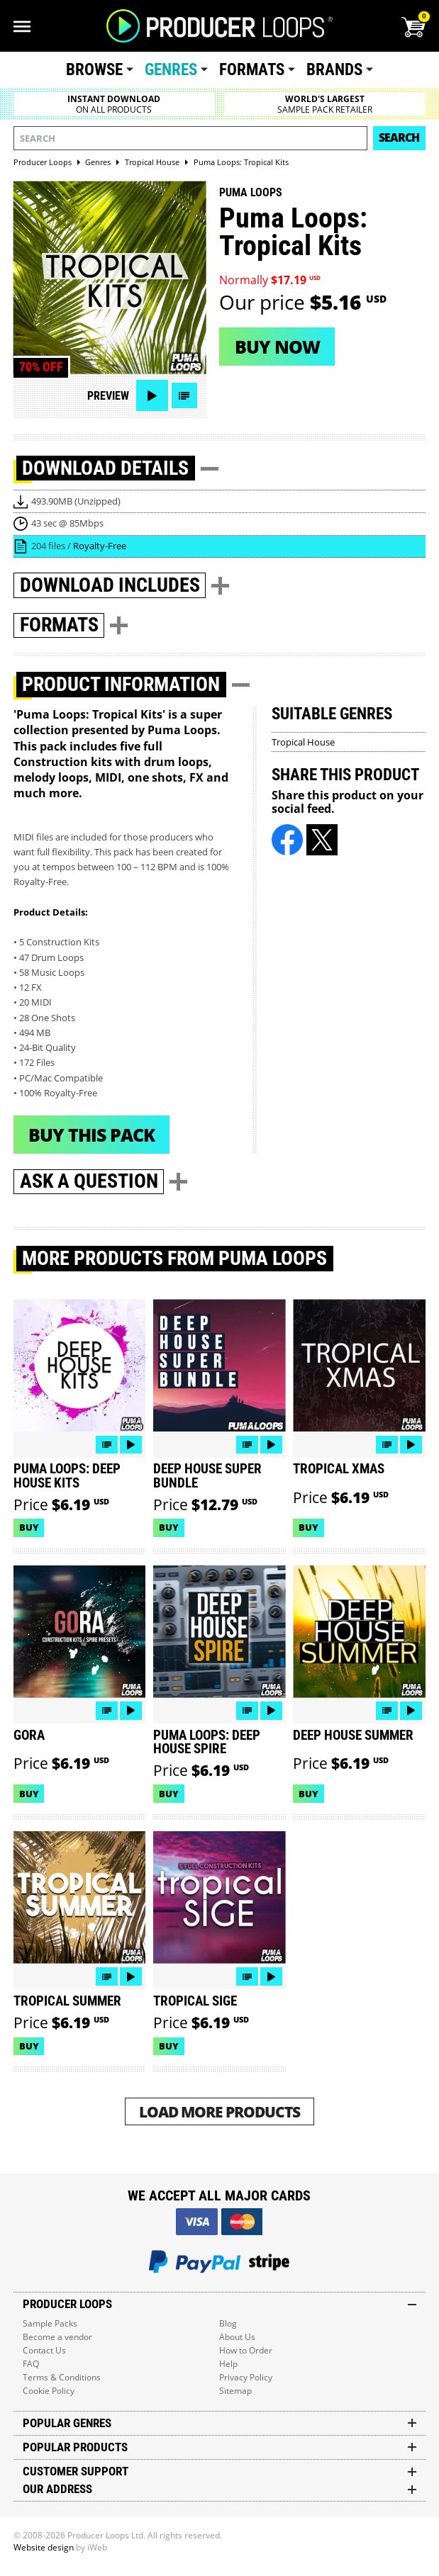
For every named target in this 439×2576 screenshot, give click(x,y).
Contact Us (44, 2350)
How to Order (245, 2350)
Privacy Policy (245, 2377)
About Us (237, 2337)
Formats (251, 69)
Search (399, 137)
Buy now (277, 346)
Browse (94, 69)
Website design (43, 2547)
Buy (29, 1527)
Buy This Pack (91, 1135)
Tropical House (303, 742)
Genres (171, 69)
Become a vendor (57, 2337)
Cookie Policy (48, 2391)
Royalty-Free (99, 545)
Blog (228, 2323)
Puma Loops (250, 192)
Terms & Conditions (62, 2377)
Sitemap (235, 2391)
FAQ (31, 2364)
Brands (334, 69)
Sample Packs (50, 2323)
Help (228, 2364)
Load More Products (219, 2111)
